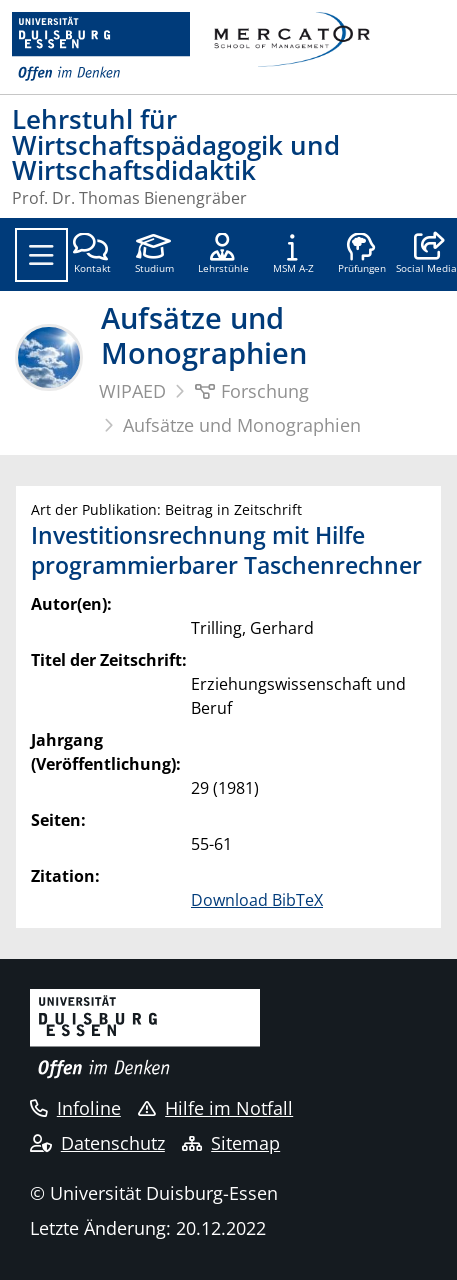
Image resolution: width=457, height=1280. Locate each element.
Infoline (75, 1108)
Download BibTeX (257, 900)
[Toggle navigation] (41, 255)
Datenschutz (97, 1143)
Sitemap (231, 1143)
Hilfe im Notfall (215, 1108)
